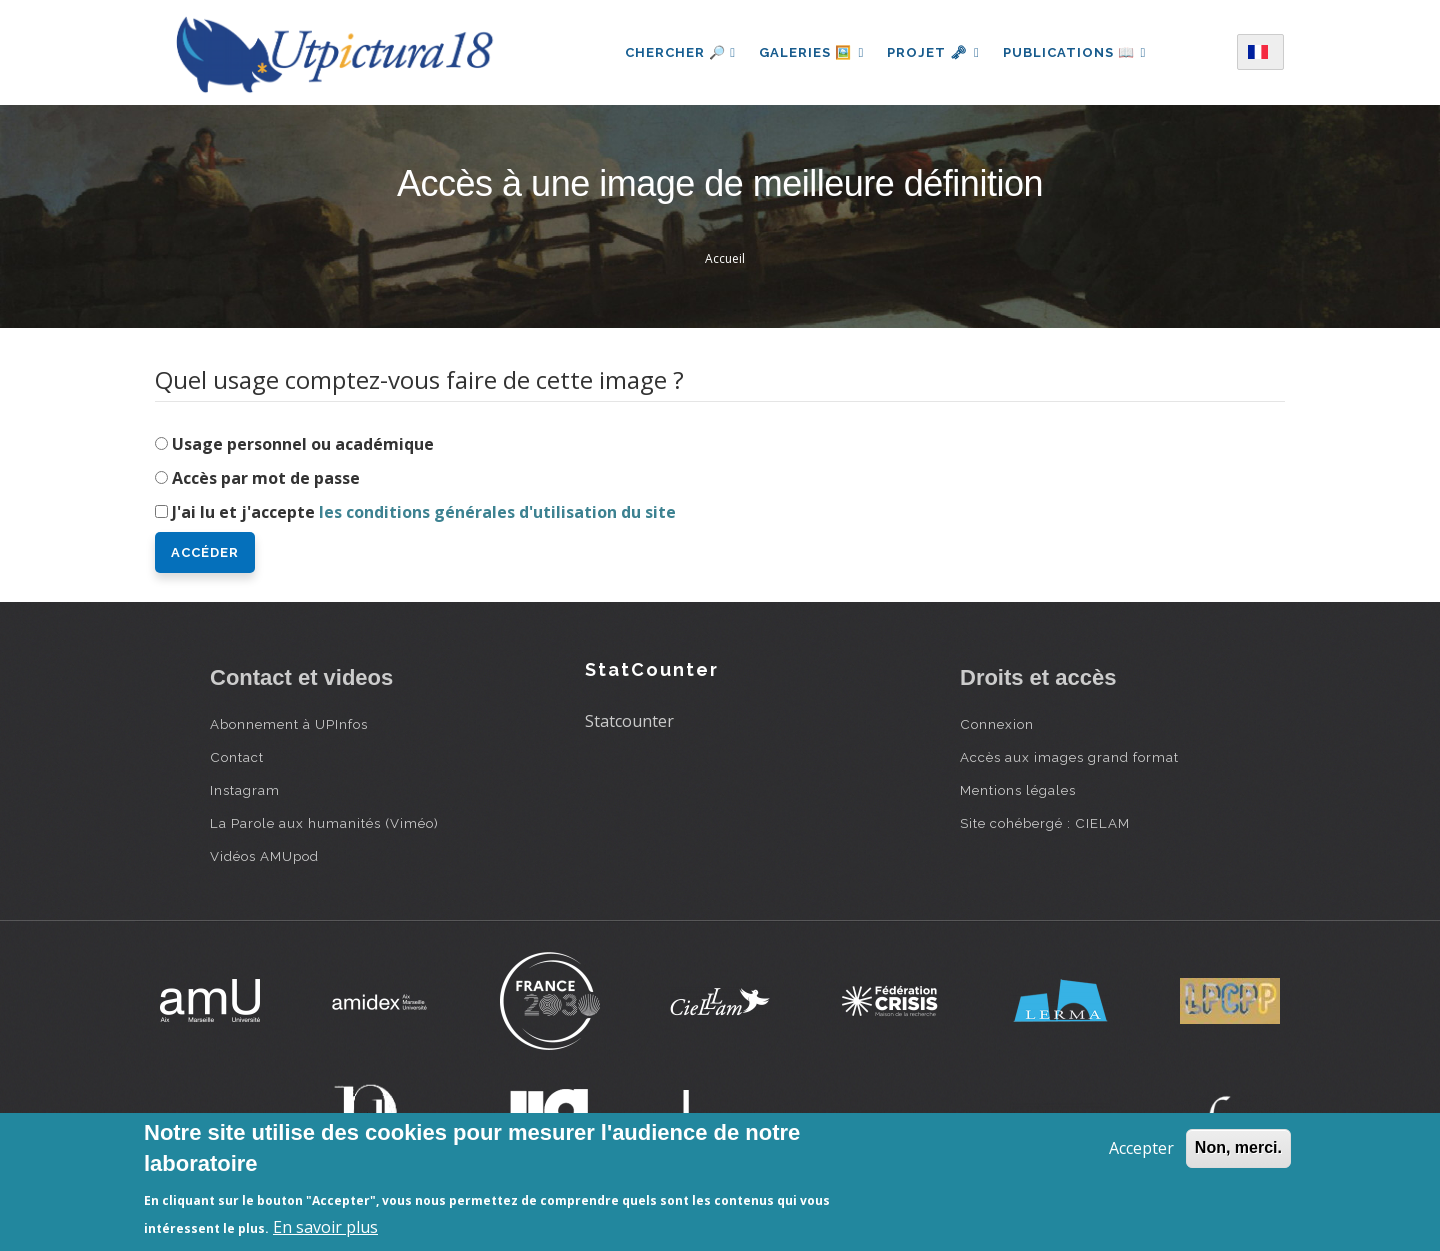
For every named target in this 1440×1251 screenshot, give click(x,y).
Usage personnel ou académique (303, 444)
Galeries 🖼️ (810, 52)
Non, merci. (1238, 1147)
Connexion (997, 724)
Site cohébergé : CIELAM (1045, 823)
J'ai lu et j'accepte (424, 512)
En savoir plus (325, 1227)
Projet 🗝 (933, 52)
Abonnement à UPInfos (289, 724)
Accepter (1141, 1148)
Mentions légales (1018, 790)
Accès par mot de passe (266, 478)
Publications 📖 (1076, 52)
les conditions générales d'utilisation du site (497, 512)
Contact (237, 757)
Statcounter (629, 721)
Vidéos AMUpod (264, 856)
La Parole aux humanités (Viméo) (324, 823)
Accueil (725, 258)
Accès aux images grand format (1069, 757)
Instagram (245, 790)
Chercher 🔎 (679, 52)
